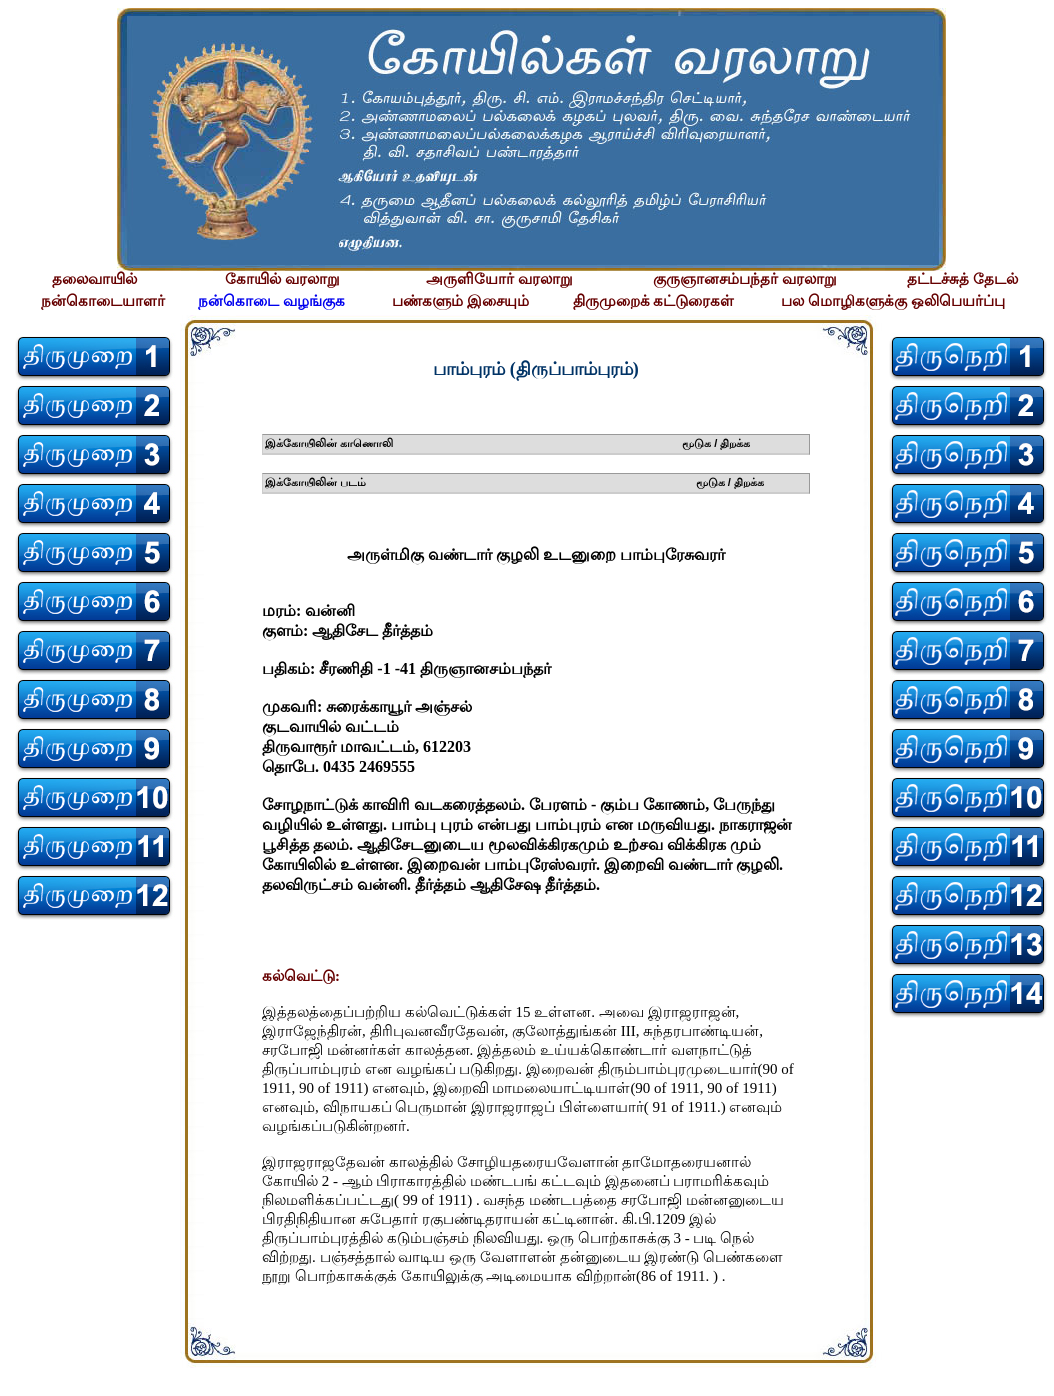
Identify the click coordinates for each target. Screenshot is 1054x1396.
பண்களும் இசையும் (460, 301)
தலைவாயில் (94, 279)
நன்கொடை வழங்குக (271, 301)
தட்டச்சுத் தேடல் (962, 279)
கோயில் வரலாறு (282, 279)
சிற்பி (27, 1376)
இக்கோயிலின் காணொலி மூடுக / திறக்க (508, 443)
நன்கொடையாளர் (103, 301)
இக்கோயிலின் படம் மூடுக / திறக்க (514, 482)
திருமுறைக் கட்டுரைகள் (654, 301)
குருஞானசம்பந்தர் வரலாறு (745, 279)
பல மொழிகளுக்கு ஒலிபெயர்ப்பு (893, 301)
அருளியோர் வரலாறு (499, 279)
